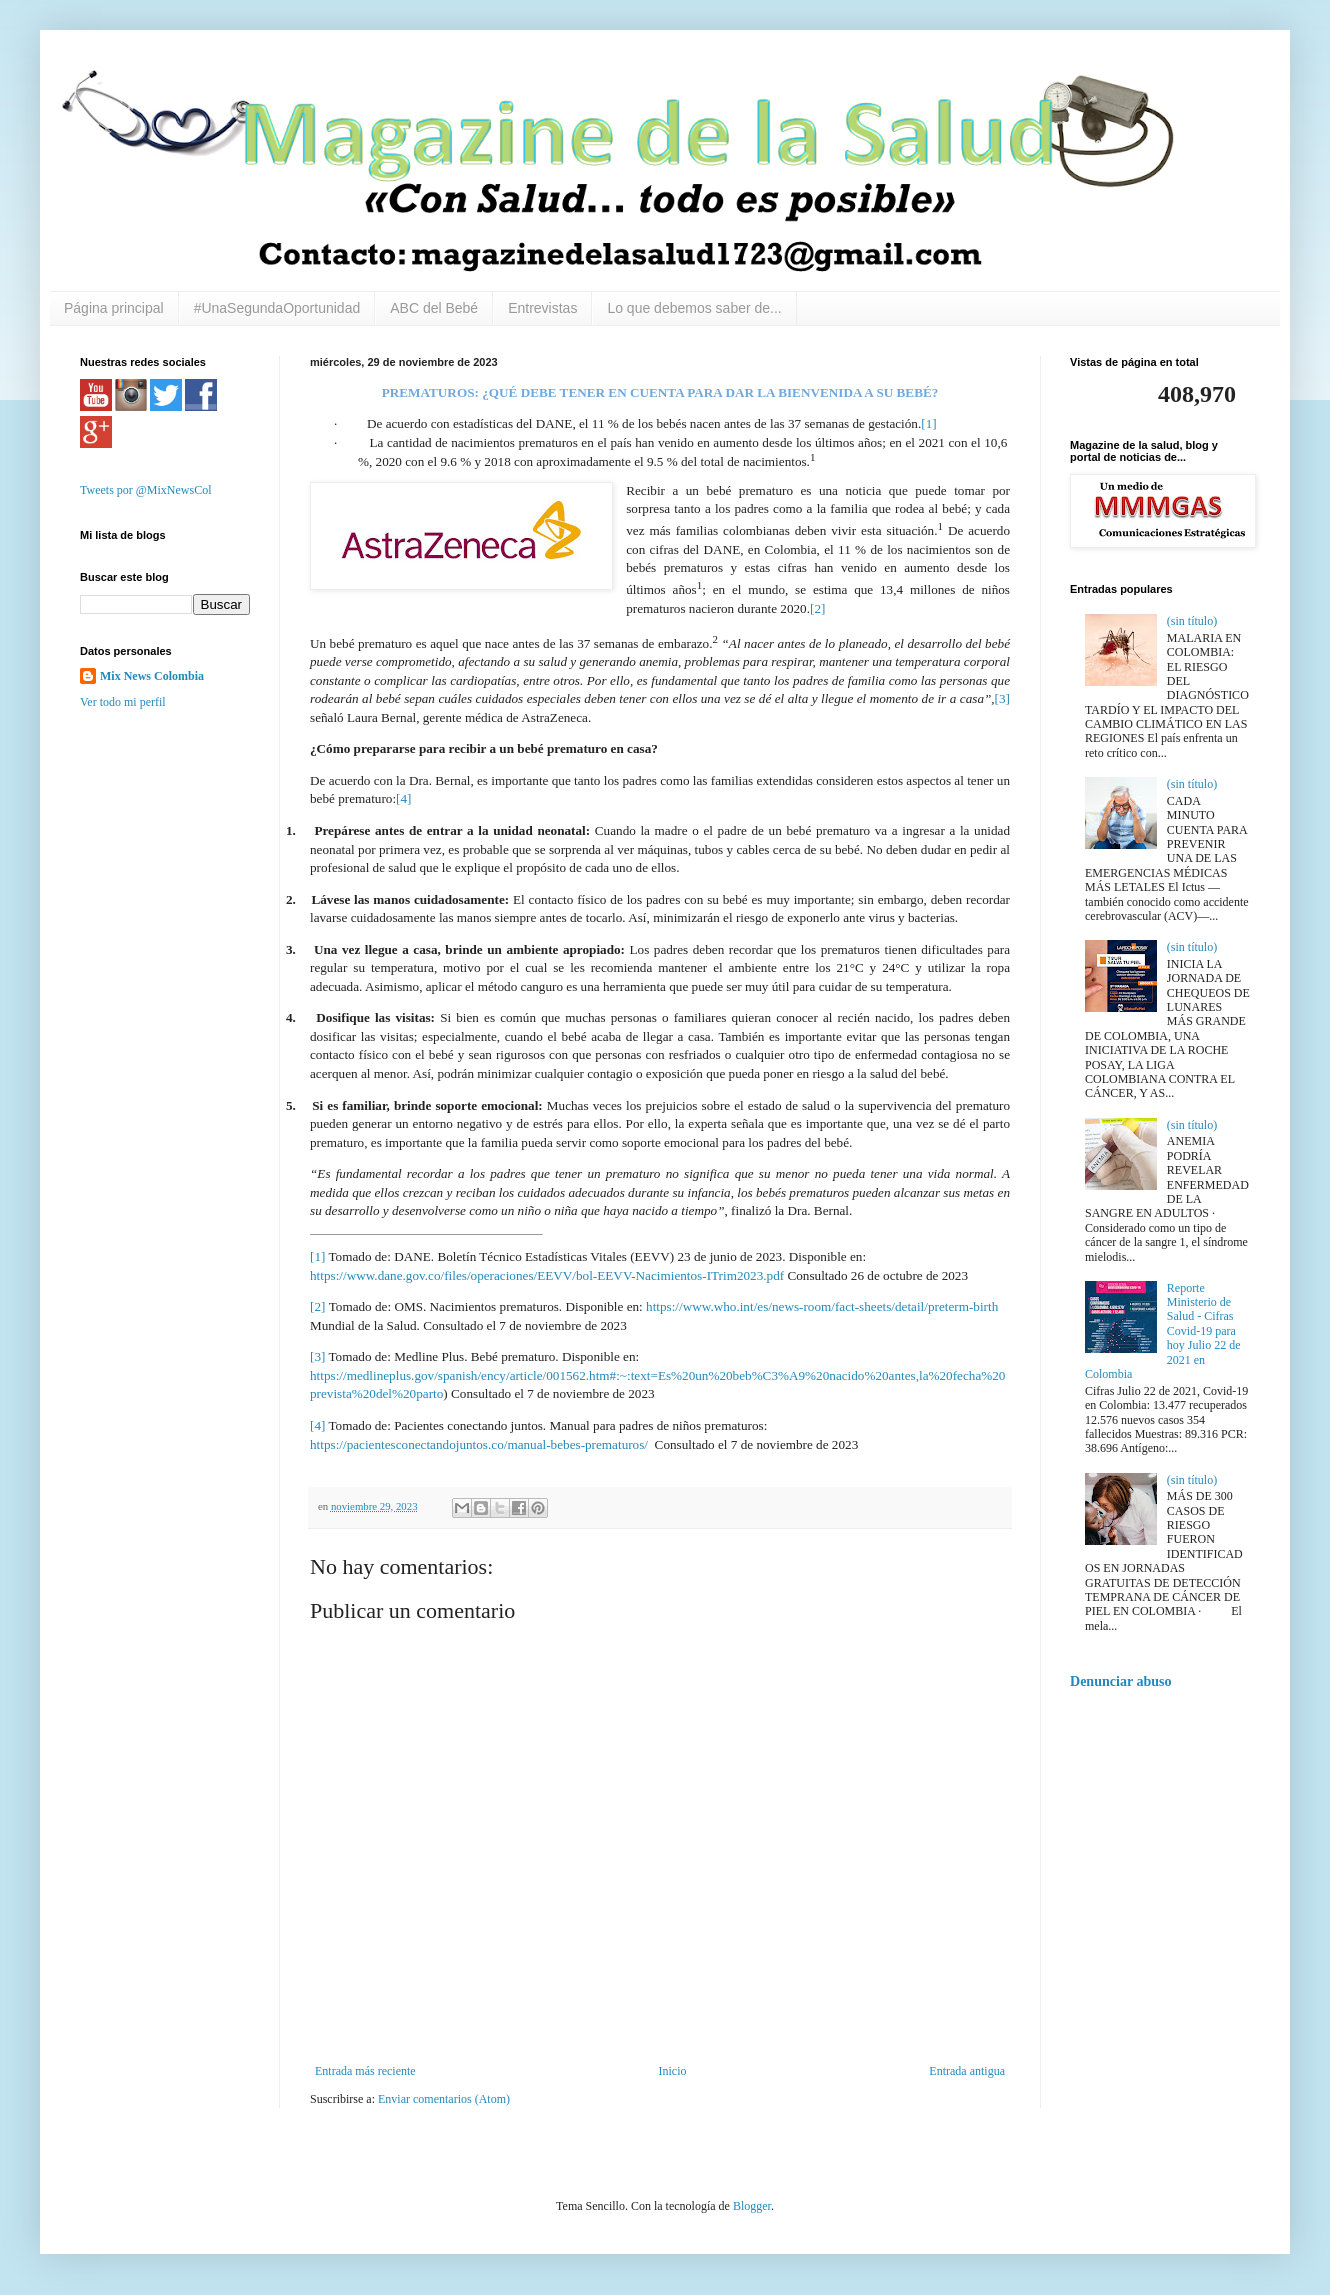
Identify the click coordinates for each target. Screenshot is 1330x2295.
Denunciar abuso (1121, 1681)
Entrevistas (542, 308)
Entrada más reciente (365, 2071)
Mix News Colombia (152, 676)
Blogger (752, 2206)
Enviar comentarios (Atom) (444, 2099)
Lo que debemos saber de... (694, 308)
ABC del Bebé (434, 308)
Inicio (672, 2071)
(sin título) (1192, 621)
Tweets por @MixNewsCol (146, 490)
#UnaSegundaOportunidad (277, 308)
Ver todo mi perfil (123, 702)
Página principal (114, 308)
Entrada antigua (967, 2071)
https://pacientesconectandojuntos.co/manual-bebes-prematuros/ (479, 1444)
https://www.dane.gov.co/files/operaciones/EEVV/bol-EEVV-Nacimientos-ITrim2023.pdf (547, 1275)
